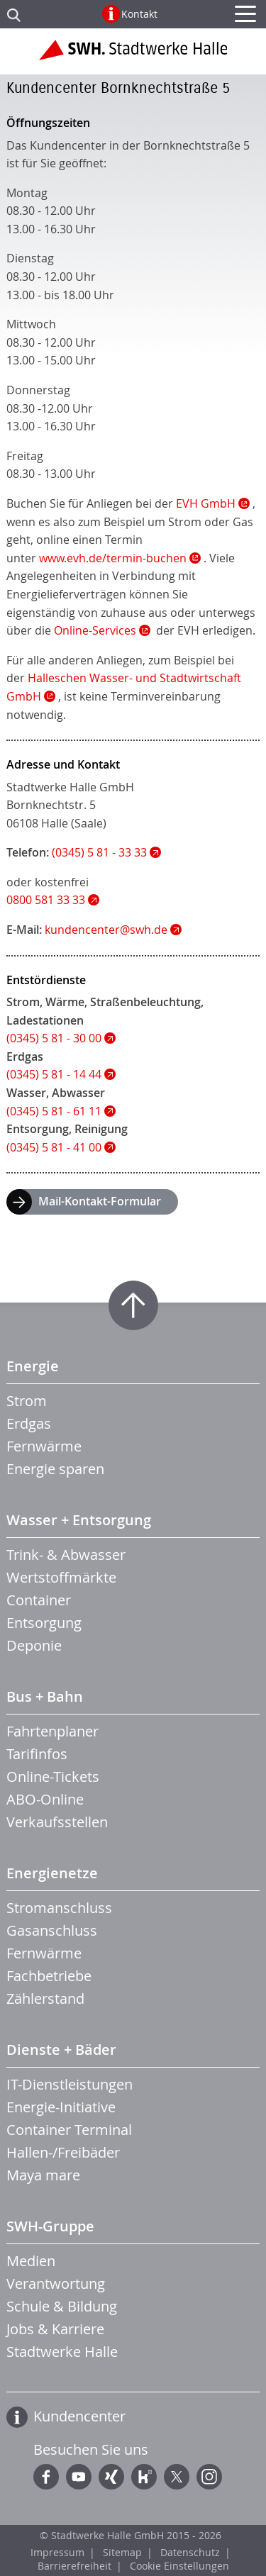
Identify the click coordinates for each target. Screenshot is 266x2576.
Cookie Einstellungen (179, 2565)
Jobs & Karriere (55, 2328)
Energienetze (52, 1873)
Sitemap (122, 2552)
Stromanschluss (59, 1907)
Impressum (57, 2552)
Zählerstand (45, 1998)
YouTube (79, 2476)
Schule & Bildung (61, 2306)
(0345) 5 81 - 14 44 (53, 1074)
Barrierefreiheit (74, 2565)
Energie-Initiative (61, 2107)
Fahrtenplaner (52, 1731)
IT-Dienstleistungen (69, 2084)
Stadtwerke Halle (62, 2351)
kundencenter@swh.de (106, 929)
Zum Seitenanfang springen (133, 1305)
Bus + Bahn (44, 1696)
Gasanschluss (51, 1930)
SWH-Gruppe (50, 2226)
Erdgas (28, 1423)
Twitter (176, 2476)
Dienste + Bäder (61, 2049)
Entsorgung (44, 1622)
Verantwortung (55, 2283)
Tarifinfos (36, 1753)
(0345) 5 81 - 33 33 (99, 852)
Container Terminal (69, 2129)
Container (38, 1600)
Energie (32, 1366)
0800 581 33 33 (45, 900)
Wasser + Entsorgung (78, 1519)
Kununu (144, 2476)
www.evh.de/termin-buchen (113, 558)
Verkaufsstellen (57, 1821)
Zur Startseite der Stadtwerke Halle (133, 55)
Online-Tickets (52, 1776)
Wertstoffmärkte (61, 1577)
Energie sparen (55, 1468)
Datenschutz (190, 2552)
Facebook (46, 2476)
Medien (30, 2260)
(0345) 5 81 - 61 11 (53, 1111)
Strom (26, 1400)
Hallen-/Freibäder (63, 2152)
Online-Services (95, 630)
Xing (111, 2476)
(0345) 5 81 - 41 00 (53, 1147)
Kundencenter (79, 2416)
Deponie (34, 1645)
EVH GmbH (205, 503)
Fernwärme (44, 1446)
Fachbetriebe (49, 1975)
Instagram (209, 2476)
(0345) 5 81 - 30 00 (53, 1038)
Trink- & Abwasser (66, 1554)
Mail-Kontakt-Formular (99, 1201)
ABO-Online (45, 1799)
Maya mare (43, 2175)
